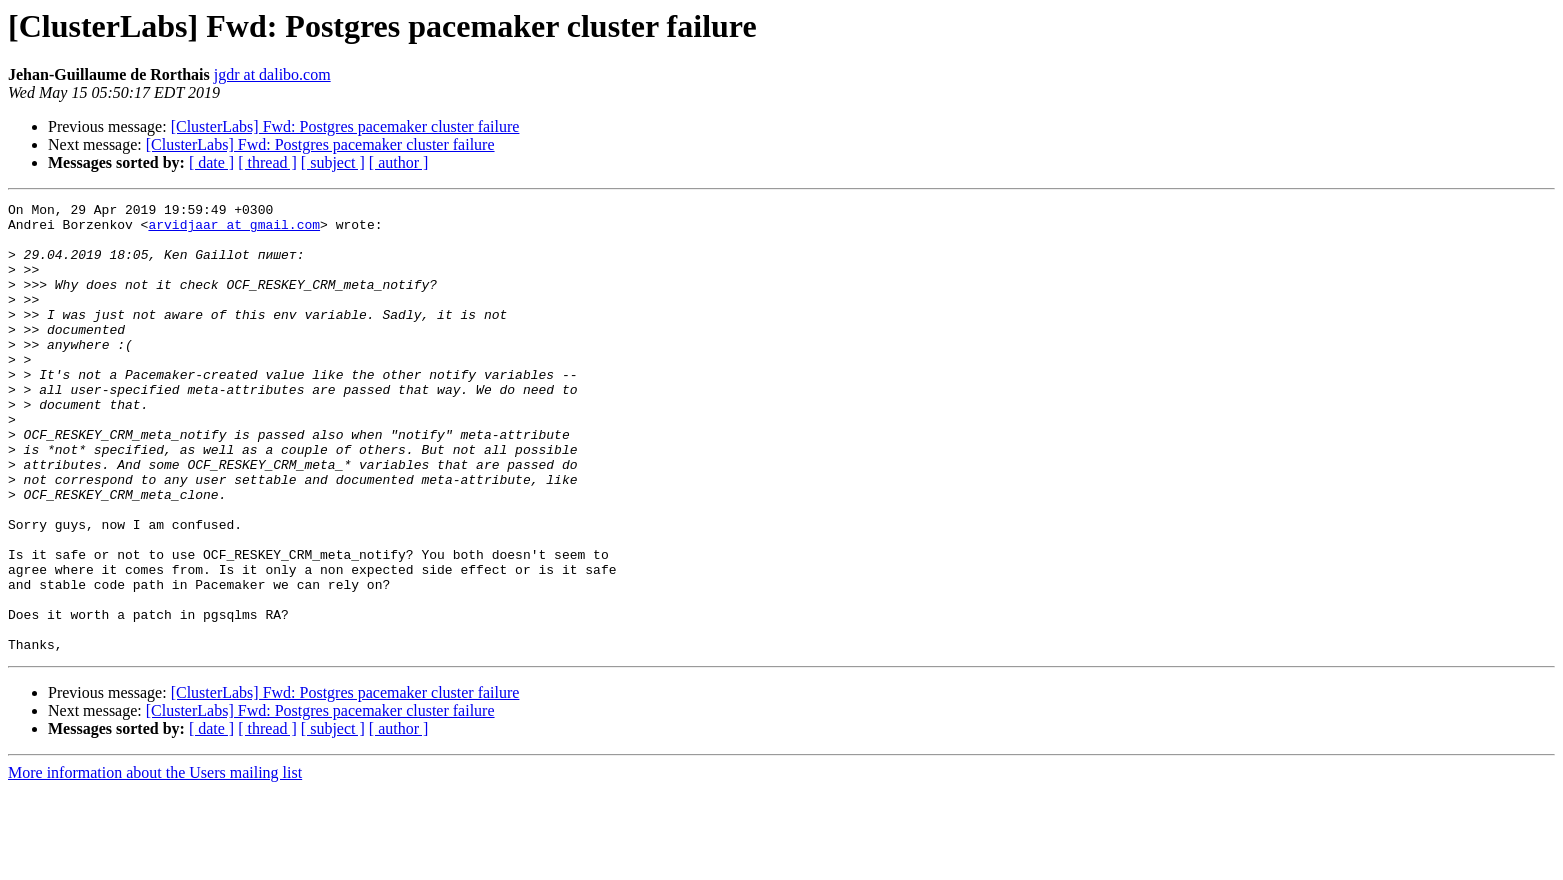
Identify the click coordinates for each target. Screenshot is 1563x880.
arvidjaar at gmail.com (234, 230)
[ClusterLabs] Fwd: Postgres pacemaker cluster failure (345, 126)
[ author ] (399, 162)
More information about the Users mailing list (155, 862)
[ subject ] (333, 162)
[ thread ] (267, 162)
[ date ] (211, 162)
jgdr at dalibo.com (272, 74)
